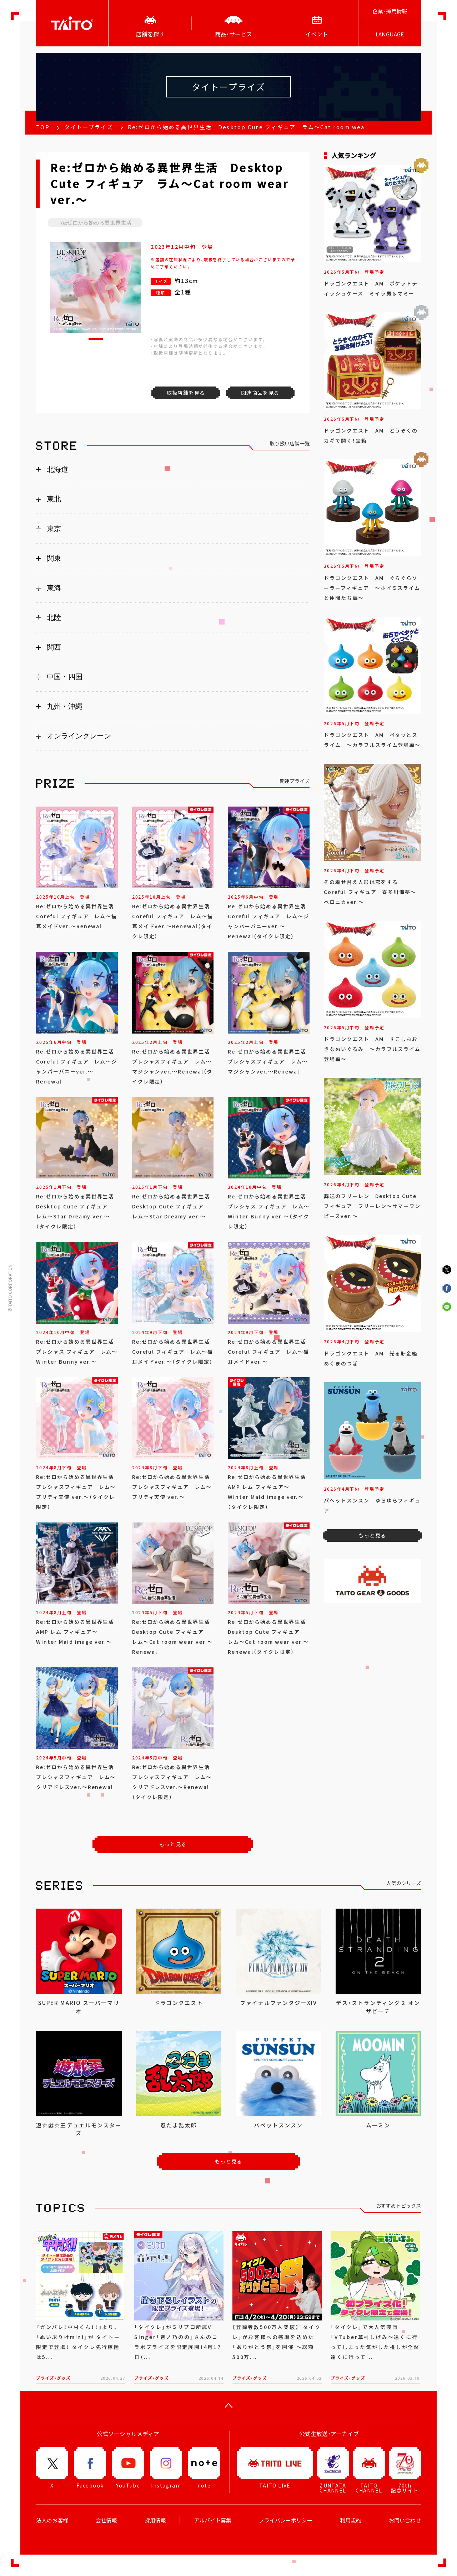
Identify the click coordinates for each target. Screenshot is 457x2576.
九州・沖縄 (64, 706)
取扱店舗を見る (186, 392)
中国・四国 (64, 677)
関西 (54, 647)
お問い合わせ (405, 2520)
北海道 (57, 469)
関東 (54, 558)
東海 (54, 588)
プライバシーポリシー (285, 2520)
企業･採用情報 (389, 11)
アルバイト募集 (212, 2520)
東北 (54, 499)
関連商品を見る (260, 392)
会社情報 (106, 2520)
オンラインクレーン (79, 736)
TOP (43, 127)
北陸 (54, 617)
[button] (96, 339)
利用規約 (350, 2520)
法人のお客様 (52, 2520)
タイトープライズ (88, 127)
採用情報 (155, 2520)
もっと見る (173, 1844)
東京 (54, 528)
